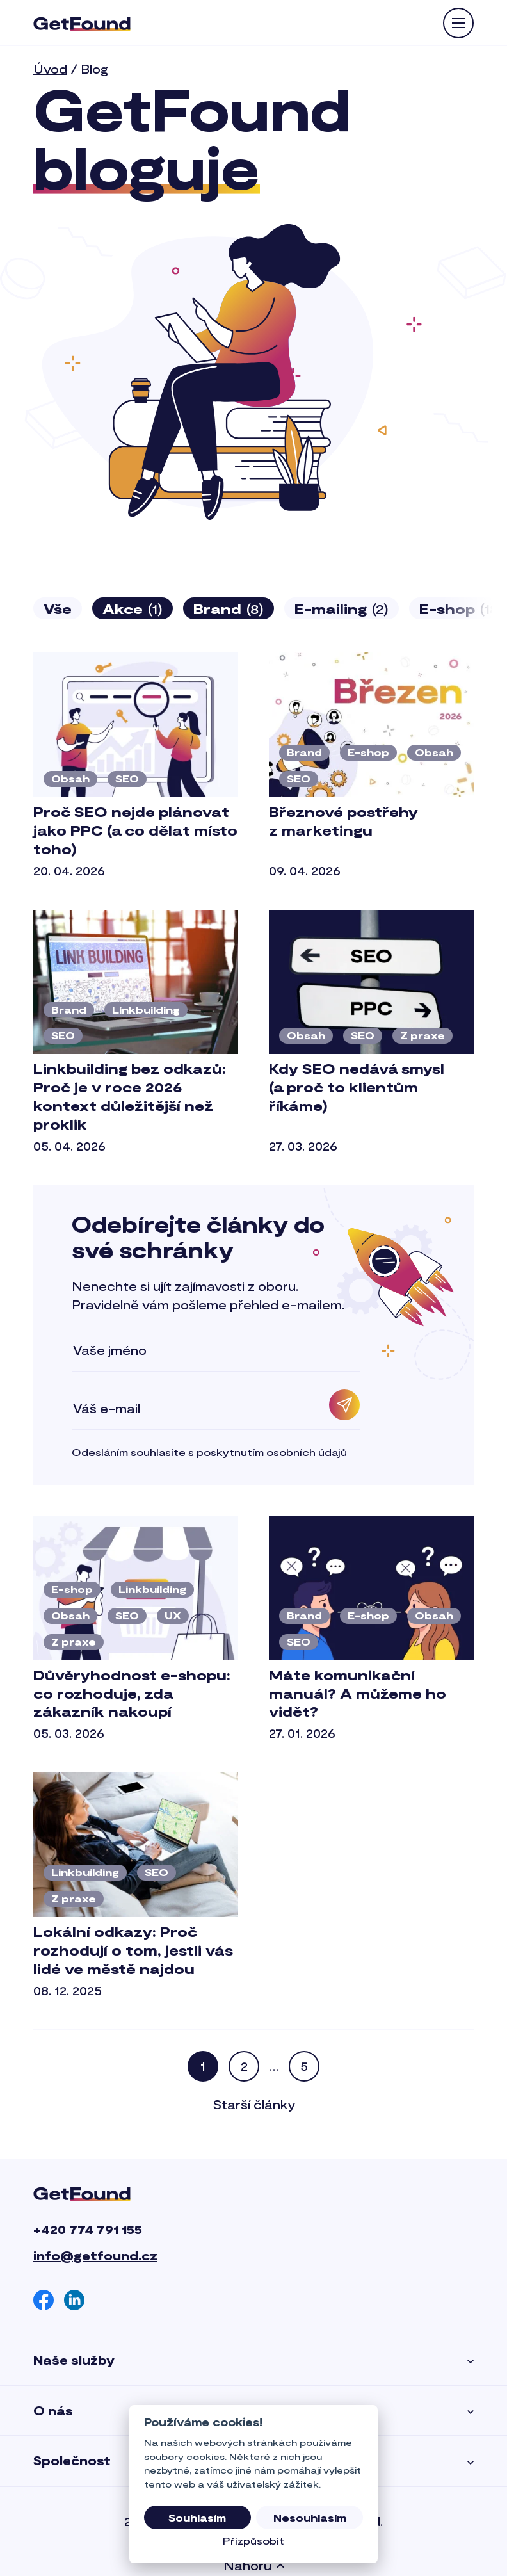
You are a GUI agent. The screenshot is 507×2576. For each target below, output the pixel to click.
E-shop (368, 752)
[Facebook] (43, 2300)
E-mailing (341, 608)
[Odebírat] (344, 1404)
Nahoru (253, 2565)
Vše (58, 608)
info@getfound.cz (95, 2255)
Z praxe (422, 1035)
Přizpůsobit (253, 2540)
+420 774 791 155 (87, 2229)
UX (173, 1615)
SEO (127, 778)
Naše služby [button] (253, 2360)
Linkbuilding (146, 1009)
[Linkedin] (74, 2300)
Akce (132, 608)
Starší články (254, 2104)
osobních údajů (306, 1452)
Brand (228, 608)
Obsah (70, 778)
